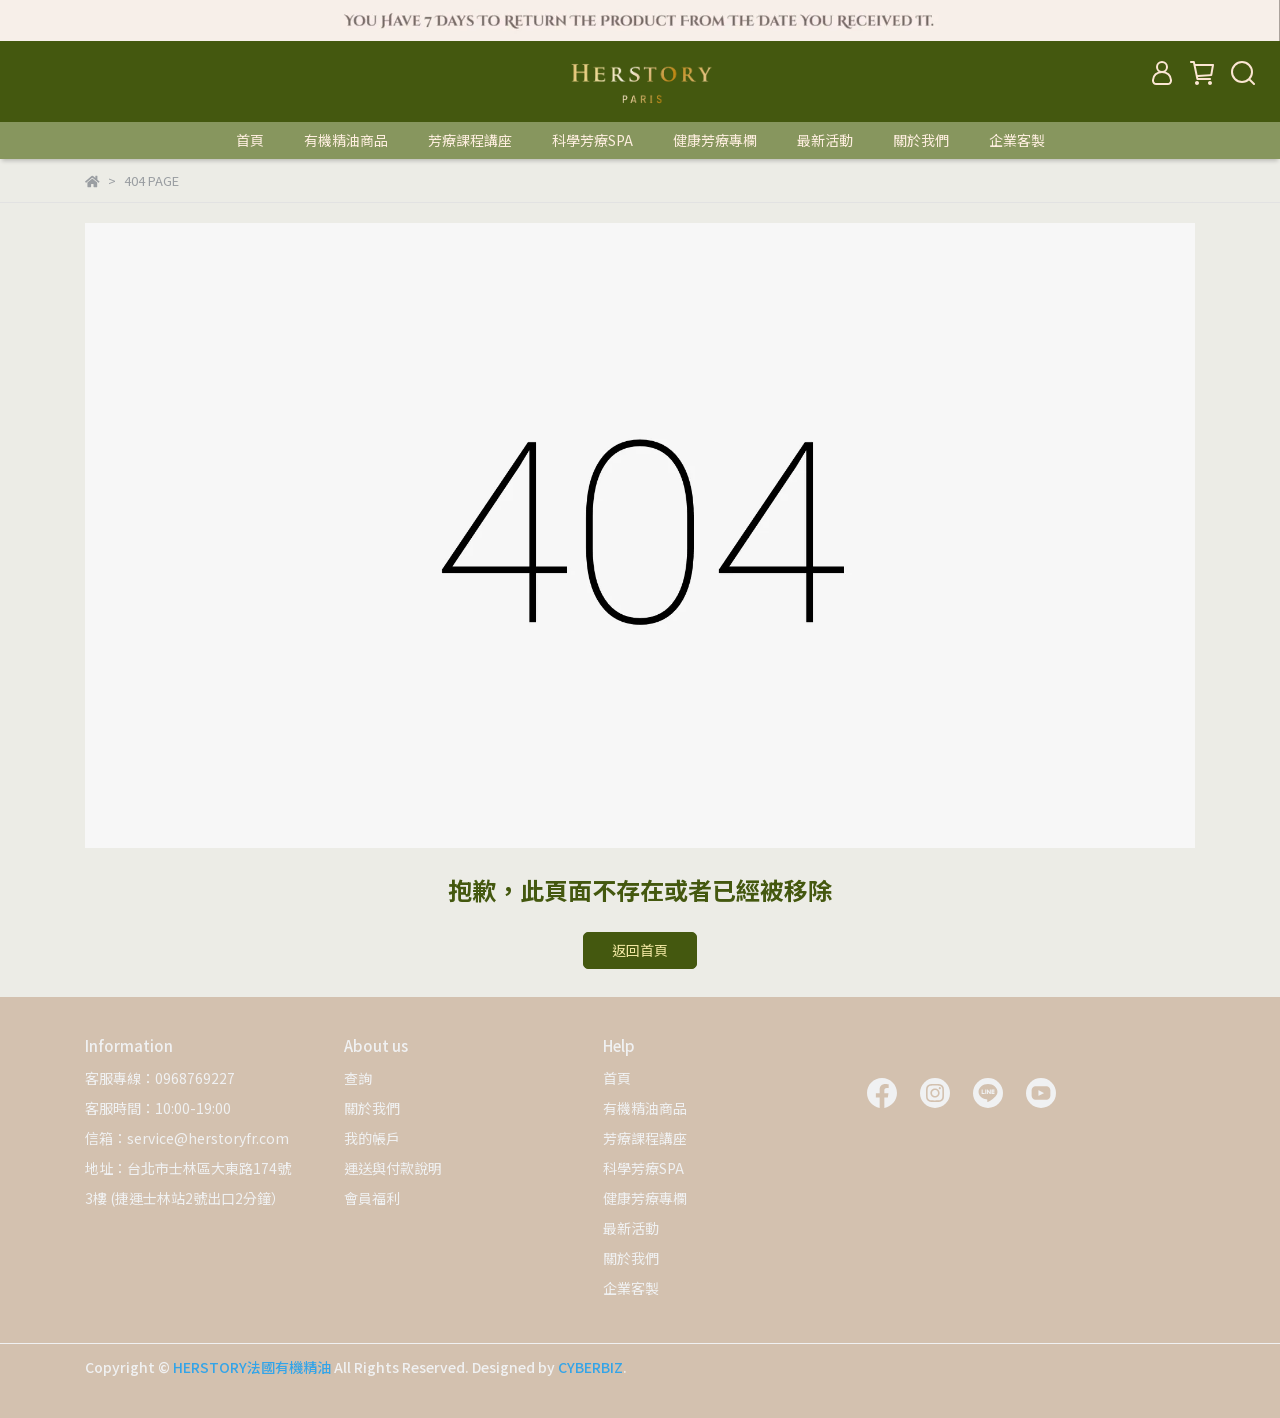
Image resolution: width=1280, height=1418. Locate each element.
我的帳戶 (372, 1138)
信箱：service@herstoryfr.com (187, 1138)
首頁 (250, 140)
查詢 (358, 1078)
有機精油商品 (346, 140)
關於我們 (921, 140)
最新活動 (825, 140)
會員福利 (372, 1198)
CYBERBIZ (590, 1367)
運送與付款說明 (393, 1168)
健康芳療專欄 (715, 140)
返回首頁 (640, 950)
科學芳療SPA (592, 140)
